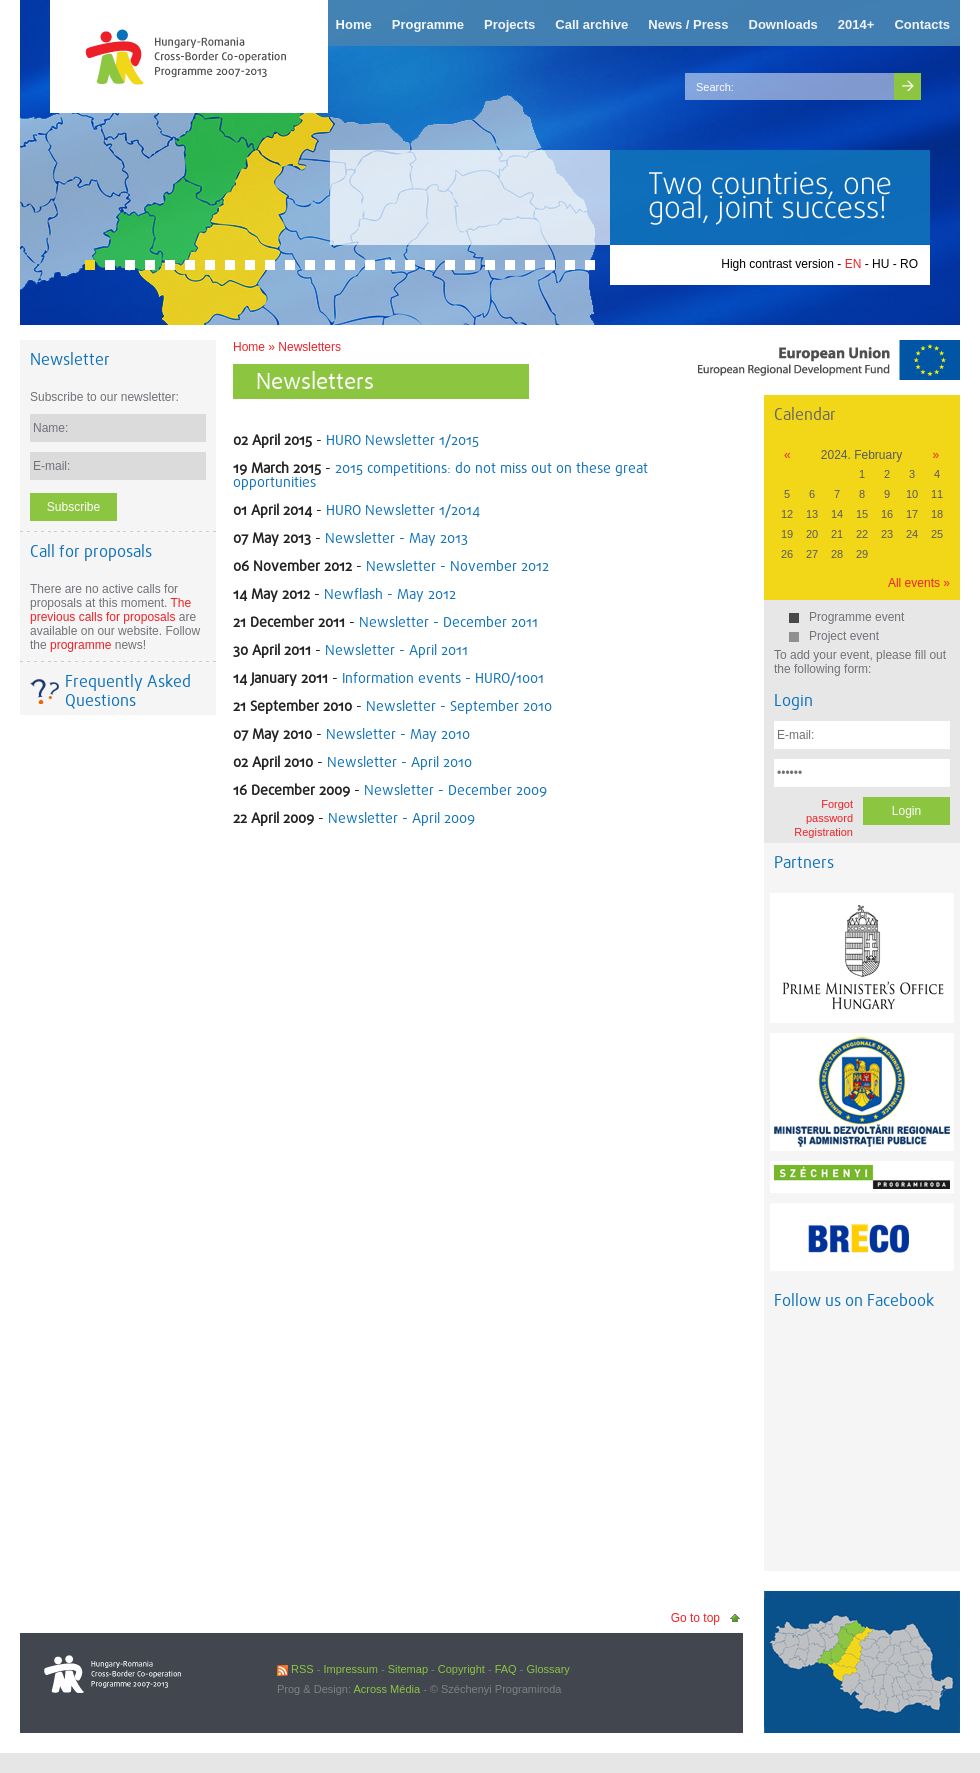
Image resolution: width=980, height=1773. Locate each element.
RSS (295, 1669)
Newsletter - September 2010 (459, 706)
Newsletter (70, 359)
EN (853, 264)
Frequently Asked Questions (128, 691)
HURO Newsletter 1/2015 (402, 440)
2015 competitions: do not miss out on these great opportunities (440, 475)
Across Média (386, 1689)
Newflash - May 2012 (390, 594)
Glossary (547, 1669)
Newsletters (309, 347)
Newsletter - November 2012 (457, 566)
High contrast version (777, 264)
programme (80, 645)
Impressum (350, 1669)
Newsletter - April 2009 (401, 818)
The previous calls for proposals (110, 610)
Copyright (461, 1669)
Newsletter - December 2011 (448, 622)
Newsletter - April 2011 (396, 650)
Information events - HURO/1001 (443, 678)
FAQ (506, 1669)
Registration (823, 832)
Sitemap (408, 1669)
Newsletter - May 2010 (398, 734)
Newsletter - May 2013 (396, 538)
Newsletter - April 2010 (399, 762)
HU (880, 264)
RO (909, 264)
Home (249, 347)
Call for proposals (91, 551)
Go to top (695, 1618)
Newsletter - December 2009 (455, 790)
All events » (919, 583)
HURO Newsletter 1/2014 (403, 510)
